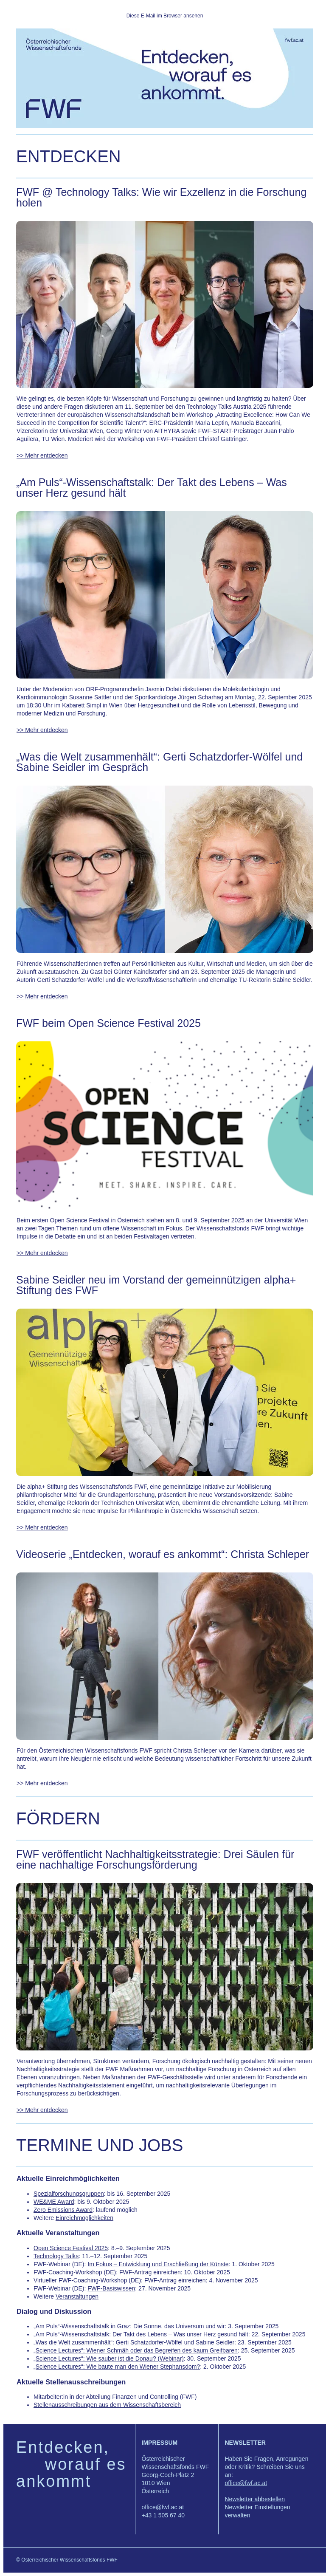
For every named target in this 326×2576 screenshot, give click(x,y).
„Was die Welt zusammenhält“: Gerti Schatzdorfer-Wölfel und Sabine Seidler (134, 2342)
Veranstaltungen (77, 2296)
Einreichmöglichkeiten (84, 2217)
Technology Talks (56, 2256)
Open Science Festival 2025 (71, 2248)
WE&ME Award (54, 2201)
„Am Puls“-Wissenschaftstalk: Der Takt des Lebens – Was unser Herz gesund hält (141, 2334)
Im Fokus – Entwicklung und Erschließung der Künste (157, 2264)
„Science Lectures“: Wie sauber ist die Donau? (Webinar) (109, 2358)
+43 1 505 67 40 (163, 2515)
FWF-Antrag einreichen (150, 2272)
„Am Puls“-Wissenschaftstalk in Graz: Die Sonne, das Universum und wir (129, 2326)
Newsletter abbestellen (255, 2499)
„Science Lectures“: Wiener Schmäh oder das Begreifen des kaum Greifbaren (136, 2350)
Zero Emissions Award (63, 2209)
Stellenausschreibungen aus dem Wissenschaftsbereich (107, 2404)
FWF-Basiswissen (111, 2288)
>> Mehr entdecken (42, 455)
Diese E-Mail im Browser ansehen (164, 16)
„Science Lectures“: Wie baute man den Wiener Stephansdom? (117, 2366)
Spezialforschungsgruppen (69, 2193)
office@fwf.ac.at (163, 2507)
